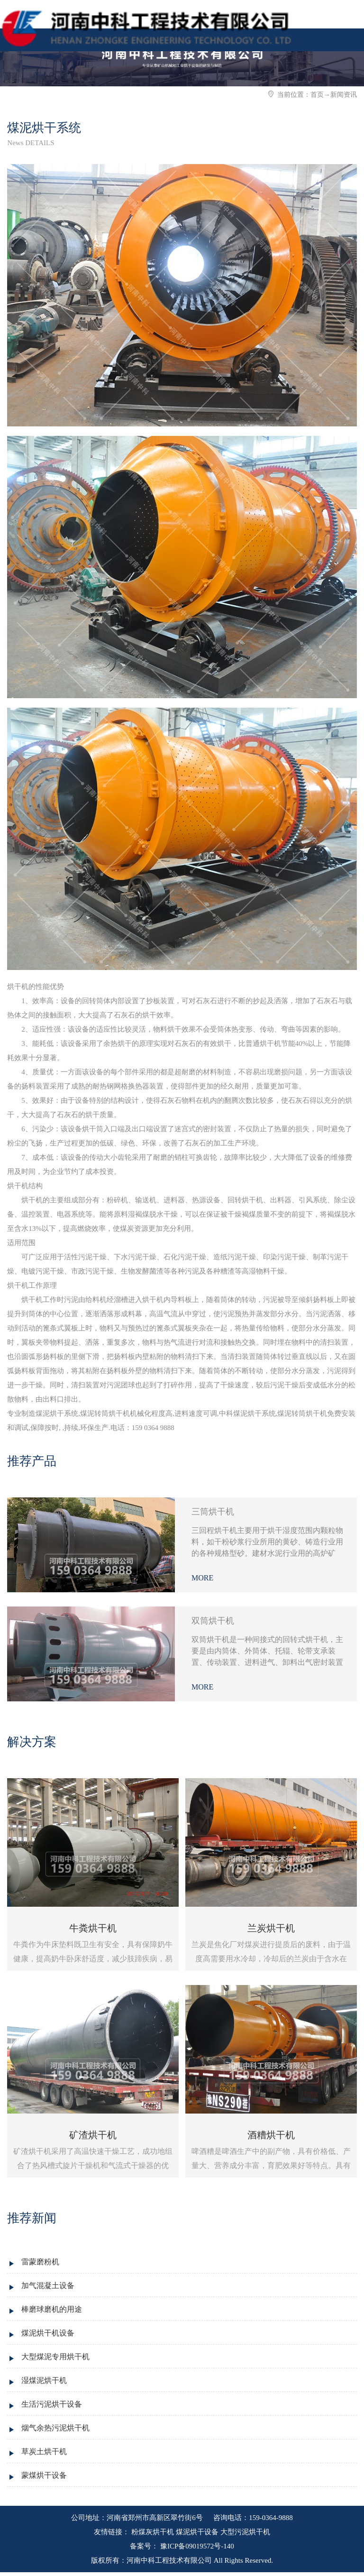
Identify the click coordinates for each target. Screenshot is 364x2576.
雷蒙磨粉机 (40, 2262)
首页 (317, 94)
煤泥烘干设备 (197, 2532)
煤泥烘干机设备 (47, 2333)
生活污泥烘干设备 (51, 2404)
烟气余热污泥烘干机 (55, 2428)
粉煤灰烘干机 (152, 2532)
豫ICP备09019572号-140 (196, 2546)
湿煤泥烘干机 (44, 2380)
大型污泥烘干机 (245, 2532)
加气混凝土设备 (47, 2285)
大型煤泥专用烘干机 (55, 2357)
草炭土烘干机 (44, 2451)
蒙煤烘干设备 (44, 2475)
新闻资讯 (343, 94)
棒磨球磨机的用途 (51, 2309)
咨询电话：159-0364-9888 (252, 2517)
